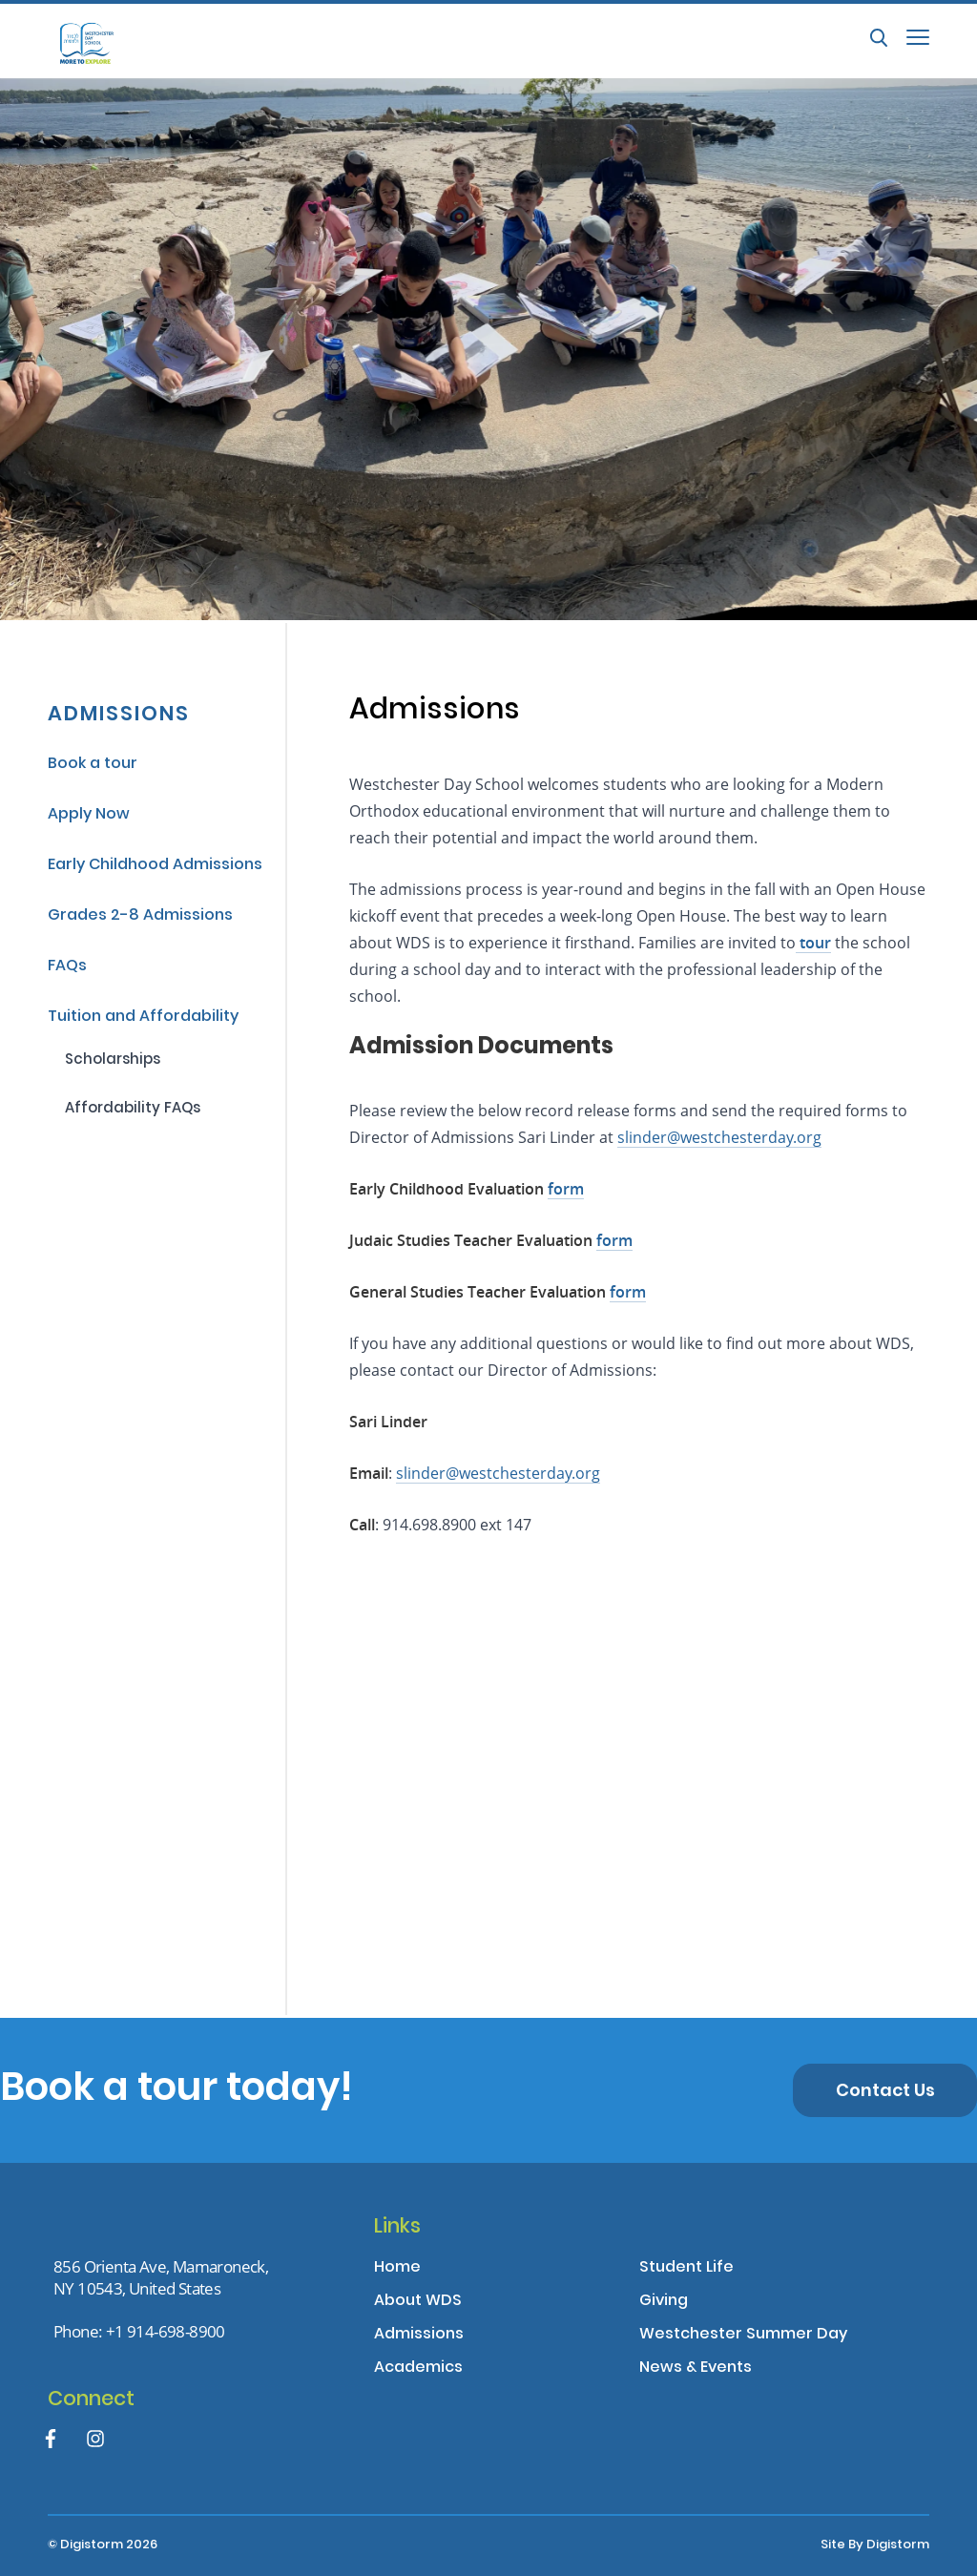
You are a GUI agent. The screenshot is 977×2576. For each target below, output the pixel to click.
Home (397, 2268)
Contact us (885, 2092)
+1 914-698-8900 (165, 2331)
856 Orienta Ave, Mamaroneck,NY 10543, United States (160, 2277)
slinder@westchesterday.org (498, 1473)
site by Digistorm (875, 2545)
